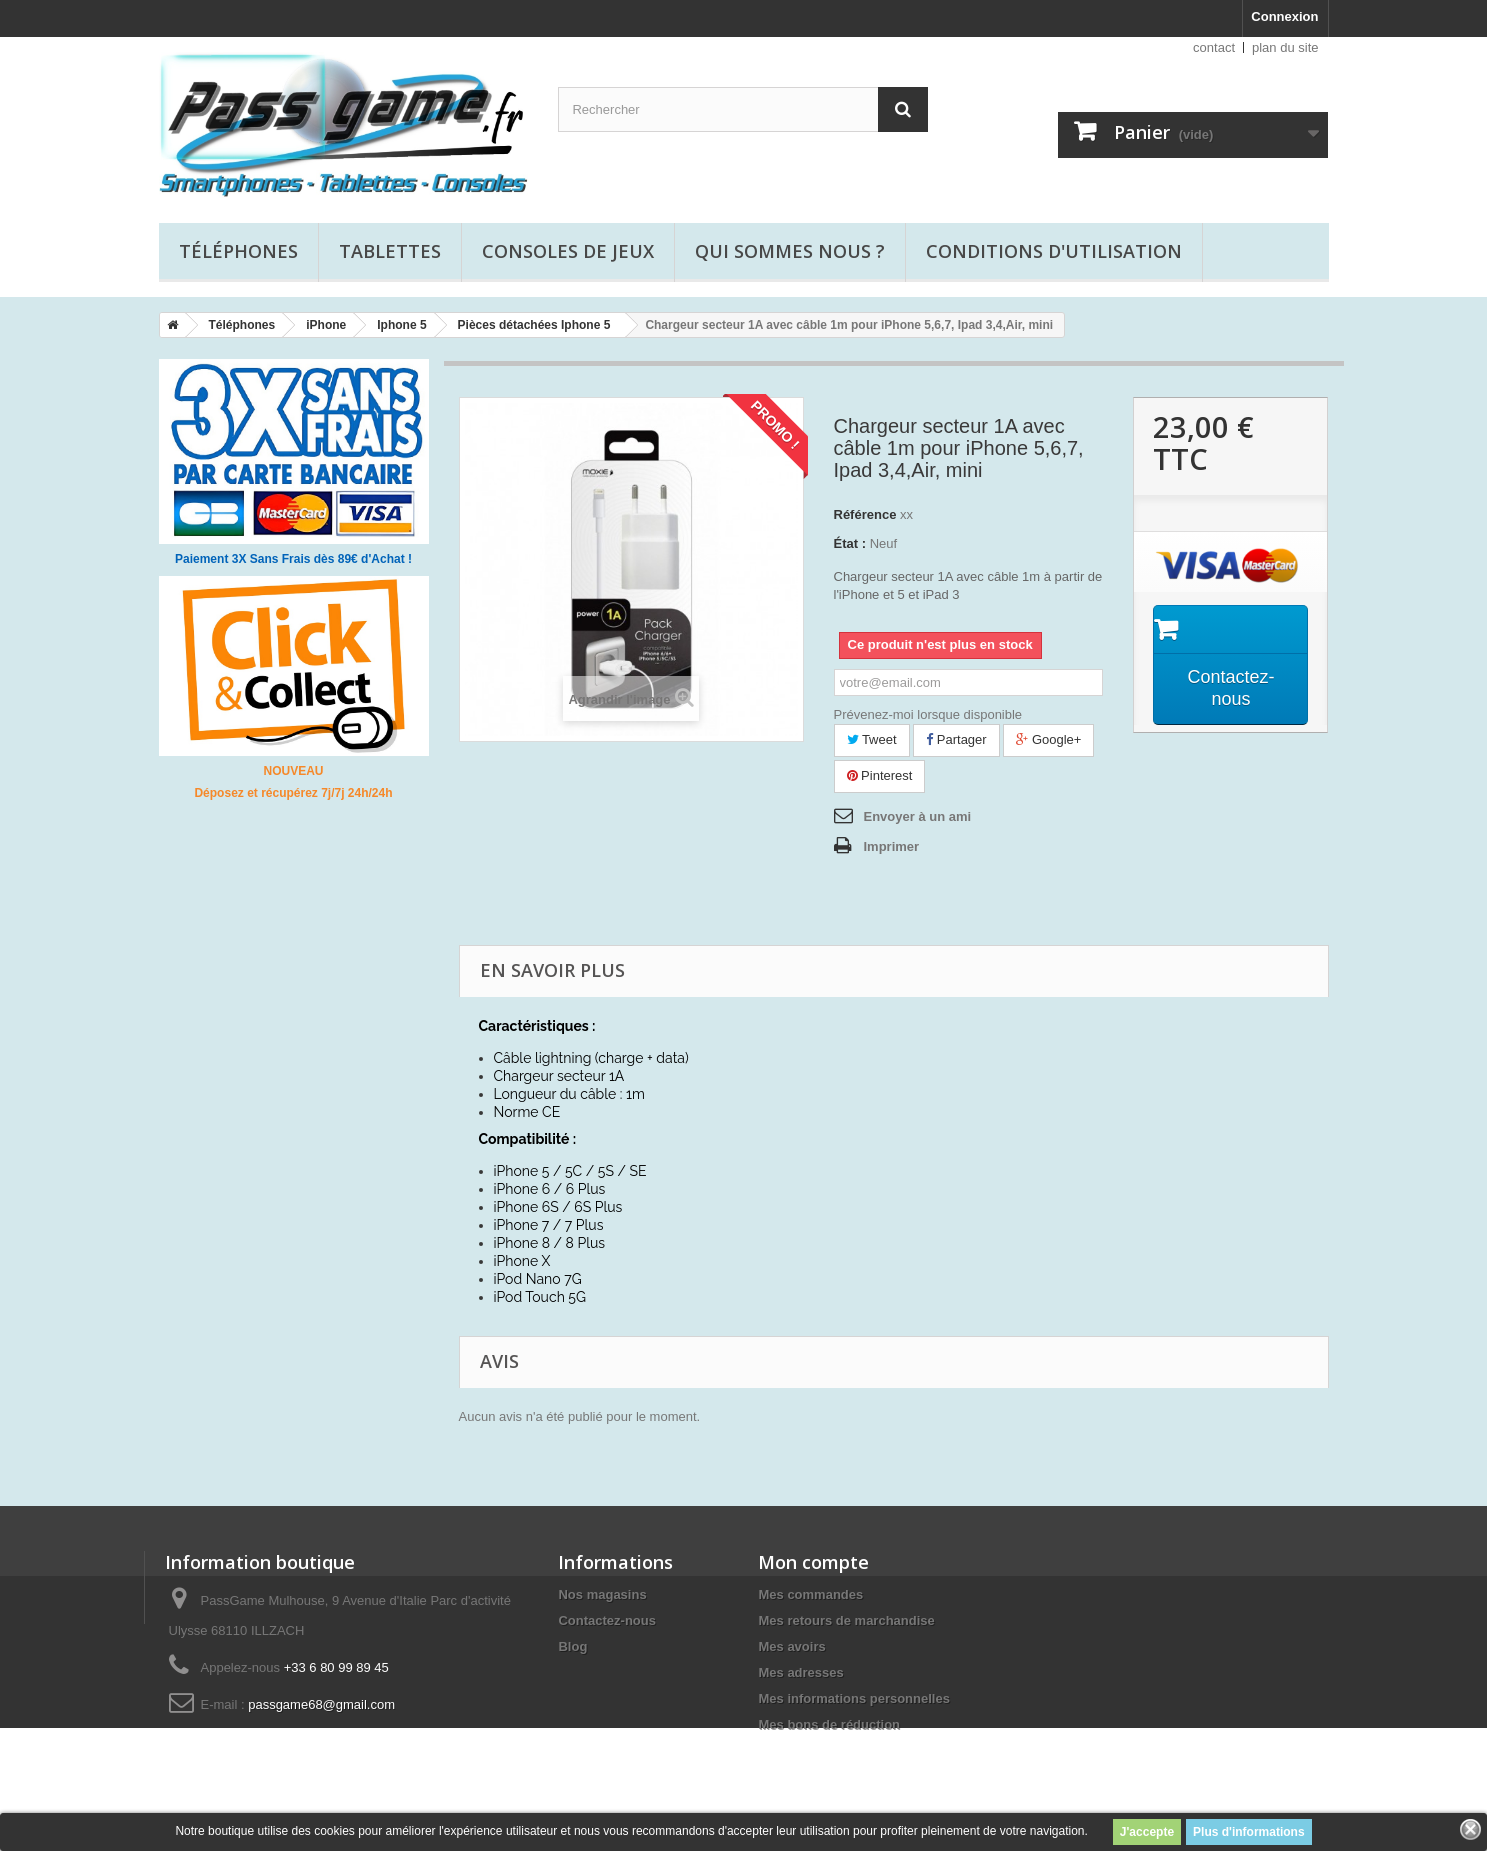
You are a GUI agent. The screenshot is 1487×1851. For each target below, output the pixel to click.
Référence (865, 514)
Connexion (1284, 16)
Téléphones (238, 251)
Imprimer (892, 846)
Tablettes (390, 251)
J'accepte (1147, 1832)
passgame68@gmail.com (321, 1704)
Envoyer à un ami (918, 816)
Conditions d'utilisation (1054, 251)
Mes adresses (800, 1672)
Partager (956, 739)
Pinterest (880, 775)
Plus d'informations (1249, 1832)
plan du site (1285, 47)
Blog (572, 1646)
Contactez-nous (607, 1620)
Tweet (872, 739)
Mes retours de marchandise (846, 1620)
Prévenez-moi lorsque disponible (928, 714)
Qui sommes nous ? (790, 251)
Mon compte (813, 1562)
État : (850, 543)
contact (1214, 47)
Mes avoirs (791, 1646)
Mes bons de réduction (829, 1724)
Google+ (1048, 739)
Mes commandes (810, 1594)
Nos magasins (602, 1594)
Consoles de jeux (568, 251)
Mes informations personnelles (853, 1698)
